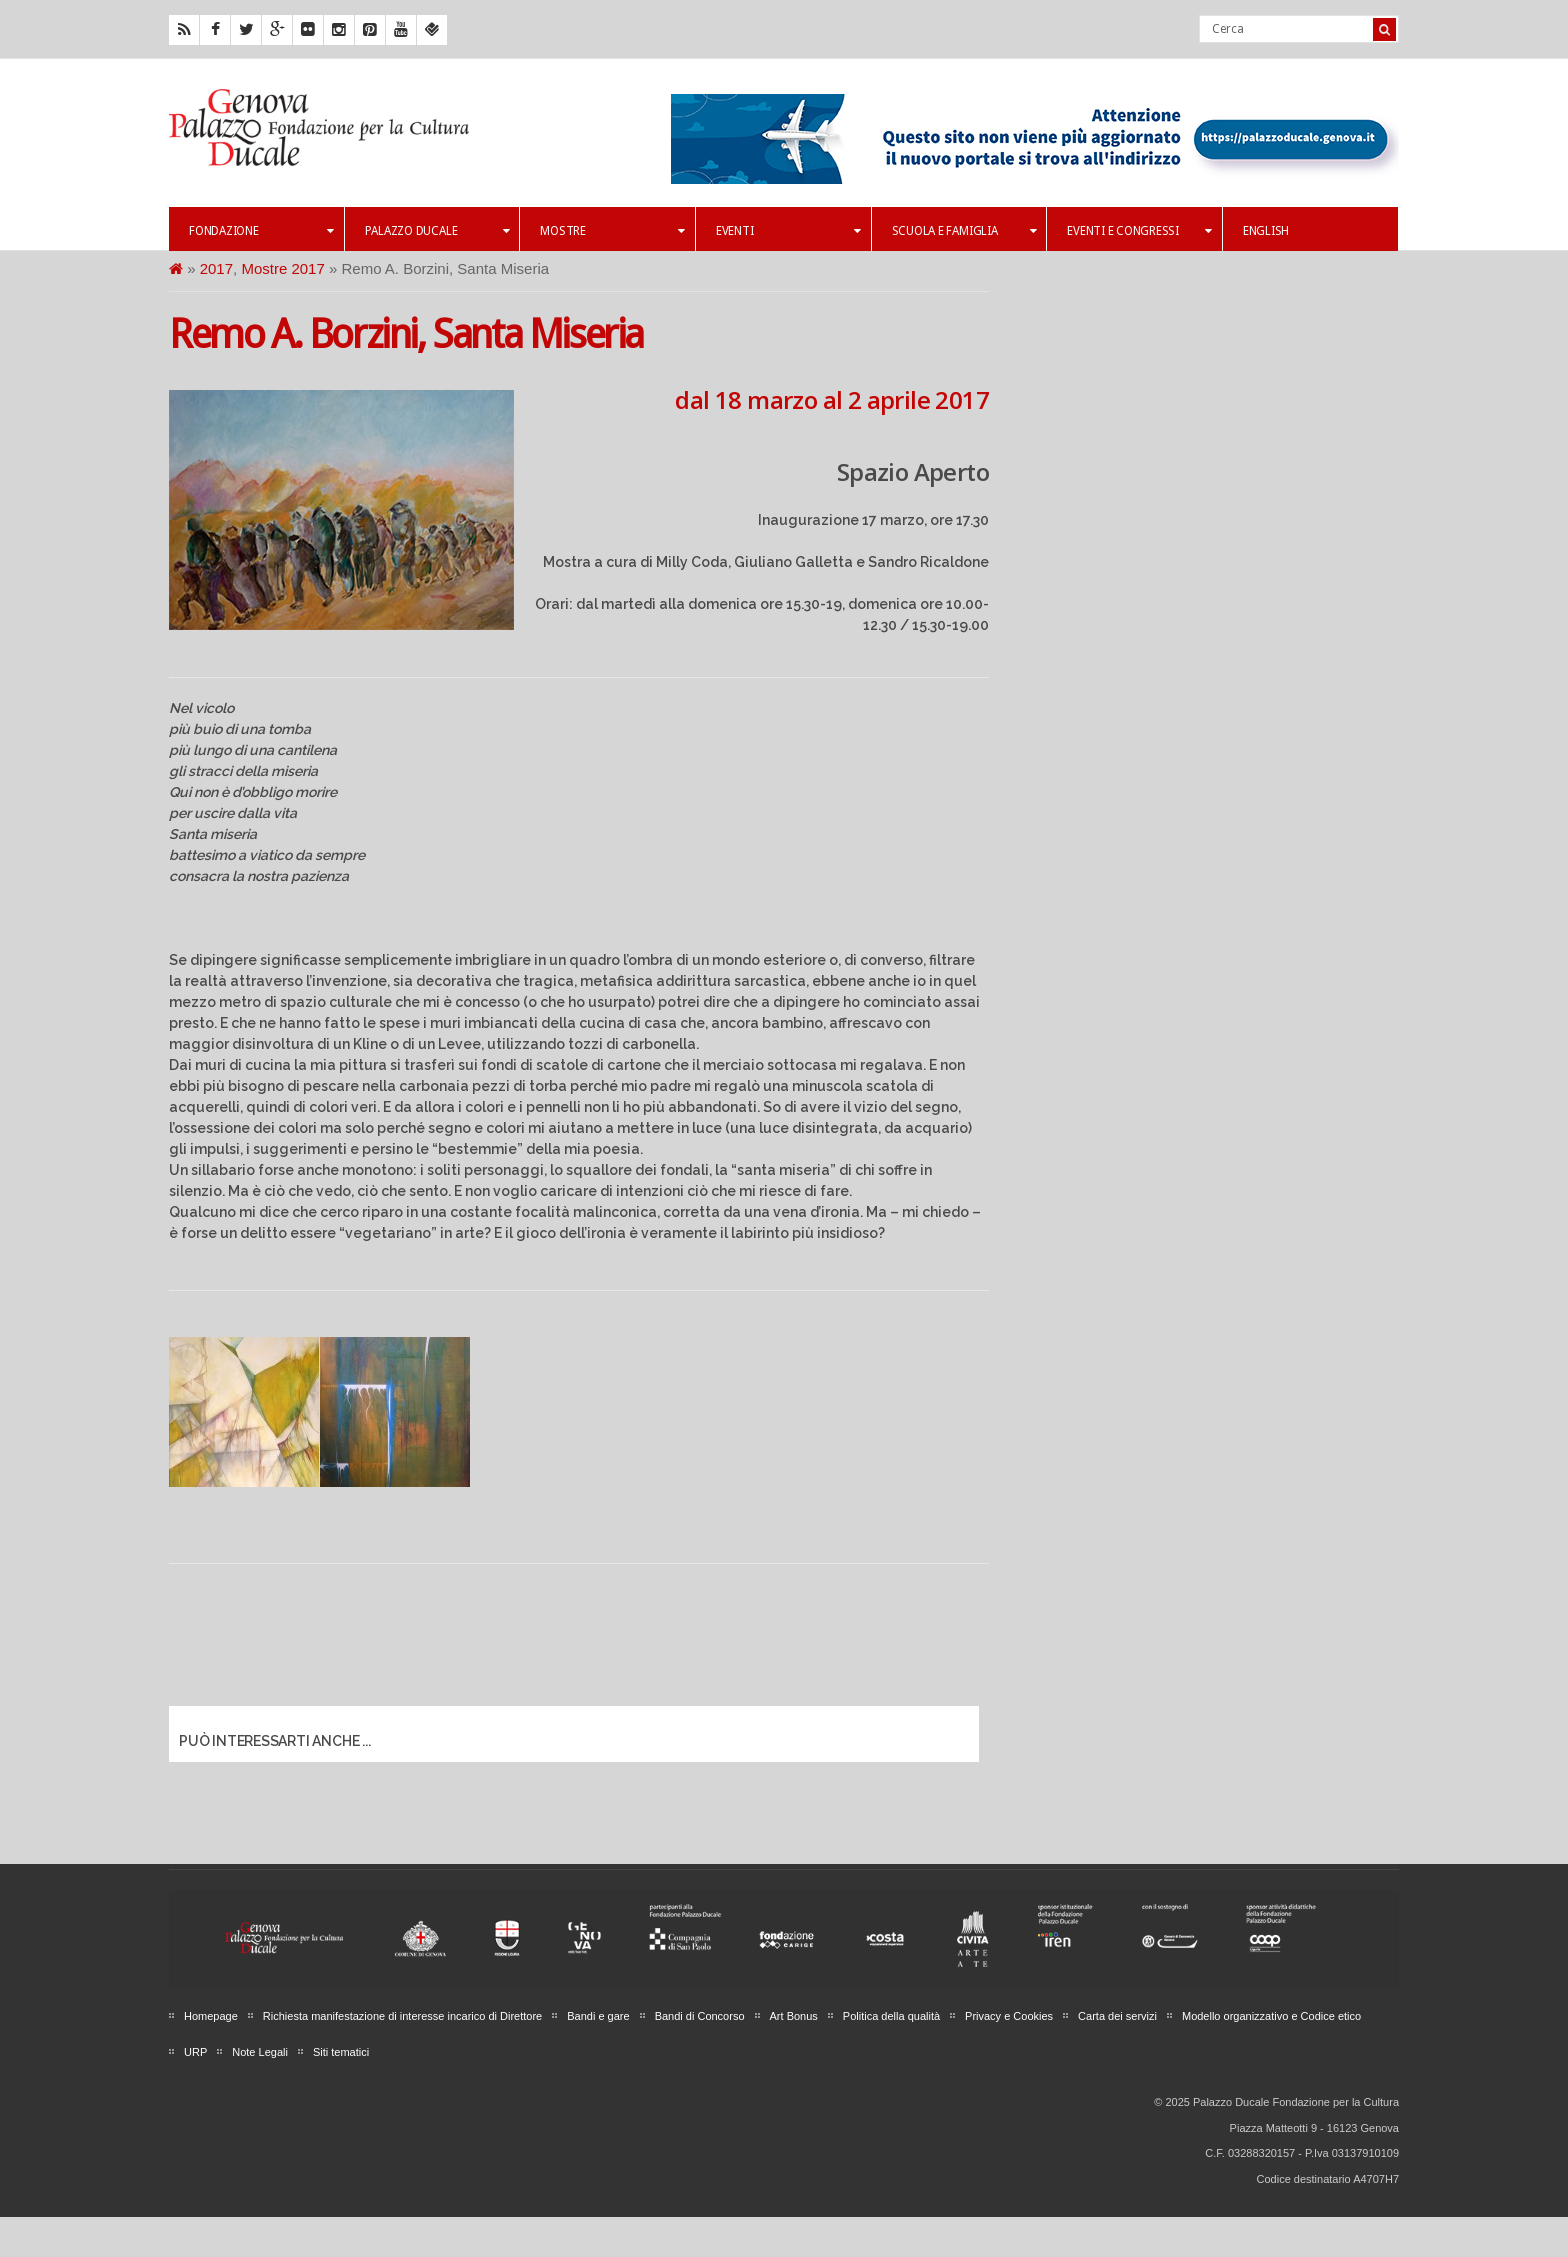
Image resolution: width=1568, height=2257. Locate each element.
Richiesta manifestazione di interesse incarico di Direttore (402, 2016)
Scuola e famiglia (964, 231)
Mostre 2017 (282, 268)
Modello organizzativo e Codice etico (1271, 2016)
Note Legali (260, 2052)
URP (195, 2052)
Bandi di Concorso (700, 2016)
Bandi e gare (598, 2016)
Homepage (211, 2016)
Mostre (612, 231)
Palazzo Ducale (437, 231)
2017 (216, 268)
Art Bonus (794, 2016)
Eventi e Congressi (1139, 231)
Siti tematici (341, 2052)
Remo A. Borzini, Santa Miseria (406, 334)
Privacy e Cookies (1009, 2016)
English (1266, 231)
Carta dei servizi (1117, 2016)
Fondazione (261, 231)
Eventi (788, 231)
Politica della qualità (891, 2016)
